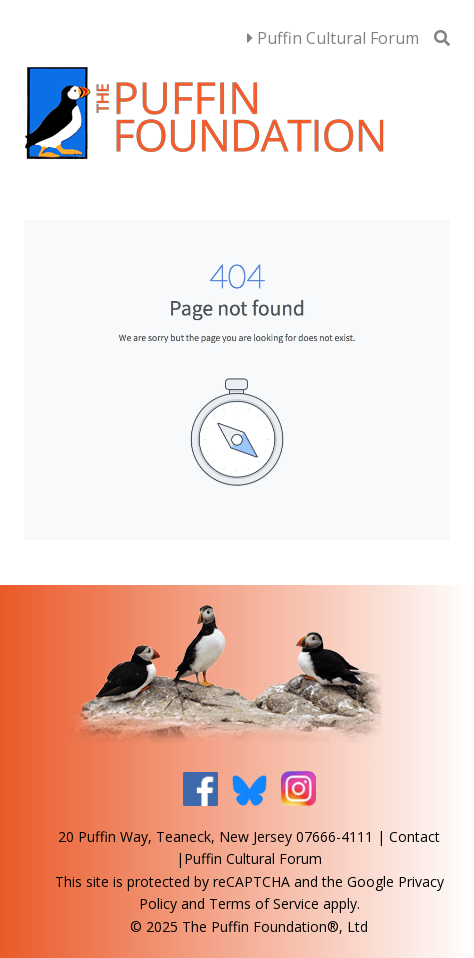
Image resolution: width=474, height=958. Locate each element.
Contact (414, 836)
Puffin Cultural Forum (333, 38)
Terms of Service (264, 903)
